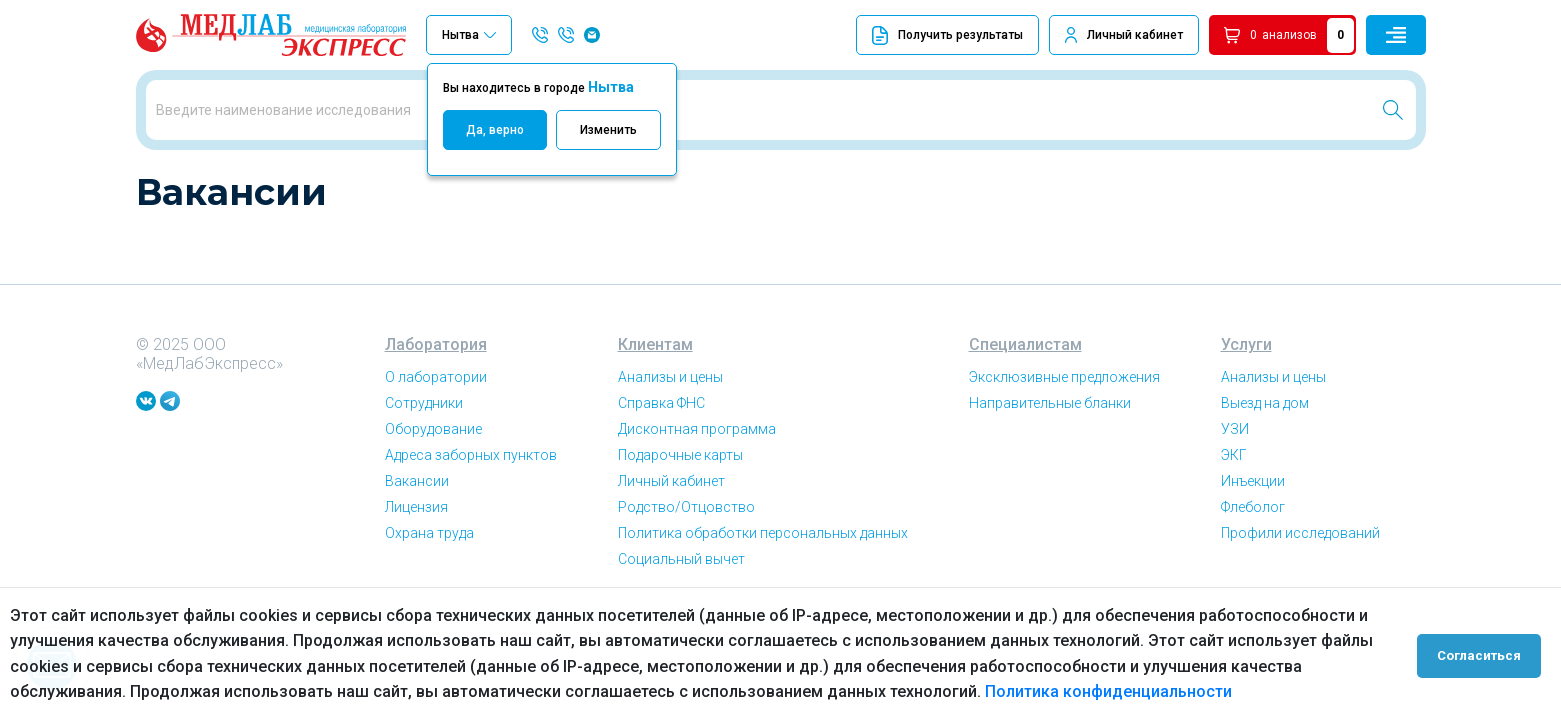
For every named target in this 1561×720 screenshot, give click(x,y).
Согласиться (1483, 654)
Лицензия (416, 576)
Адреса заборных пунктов (471, 524)
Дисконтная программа (697, 498)
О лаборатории (436, 446)
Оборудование (433, 498)
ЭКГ (1234, 524)
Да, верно (495, 130)
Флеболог (1253, 576)
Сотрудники (424, 472)
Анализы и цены (670, 446)
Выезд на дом (1265, 472)
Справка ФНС (661, 472)
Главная (160, 179)
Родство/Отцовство (686, 576)
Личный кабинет (1135, 35)
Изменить (608, 130)
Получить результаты (947, 35)
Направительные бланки (1050, 472)
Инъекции (1253, 550)
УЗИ (1235, 498)
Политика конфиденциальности (1108, 691)
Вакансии (233, 179)
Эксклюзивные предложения (1064, 446)
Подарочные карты (680, 524)
